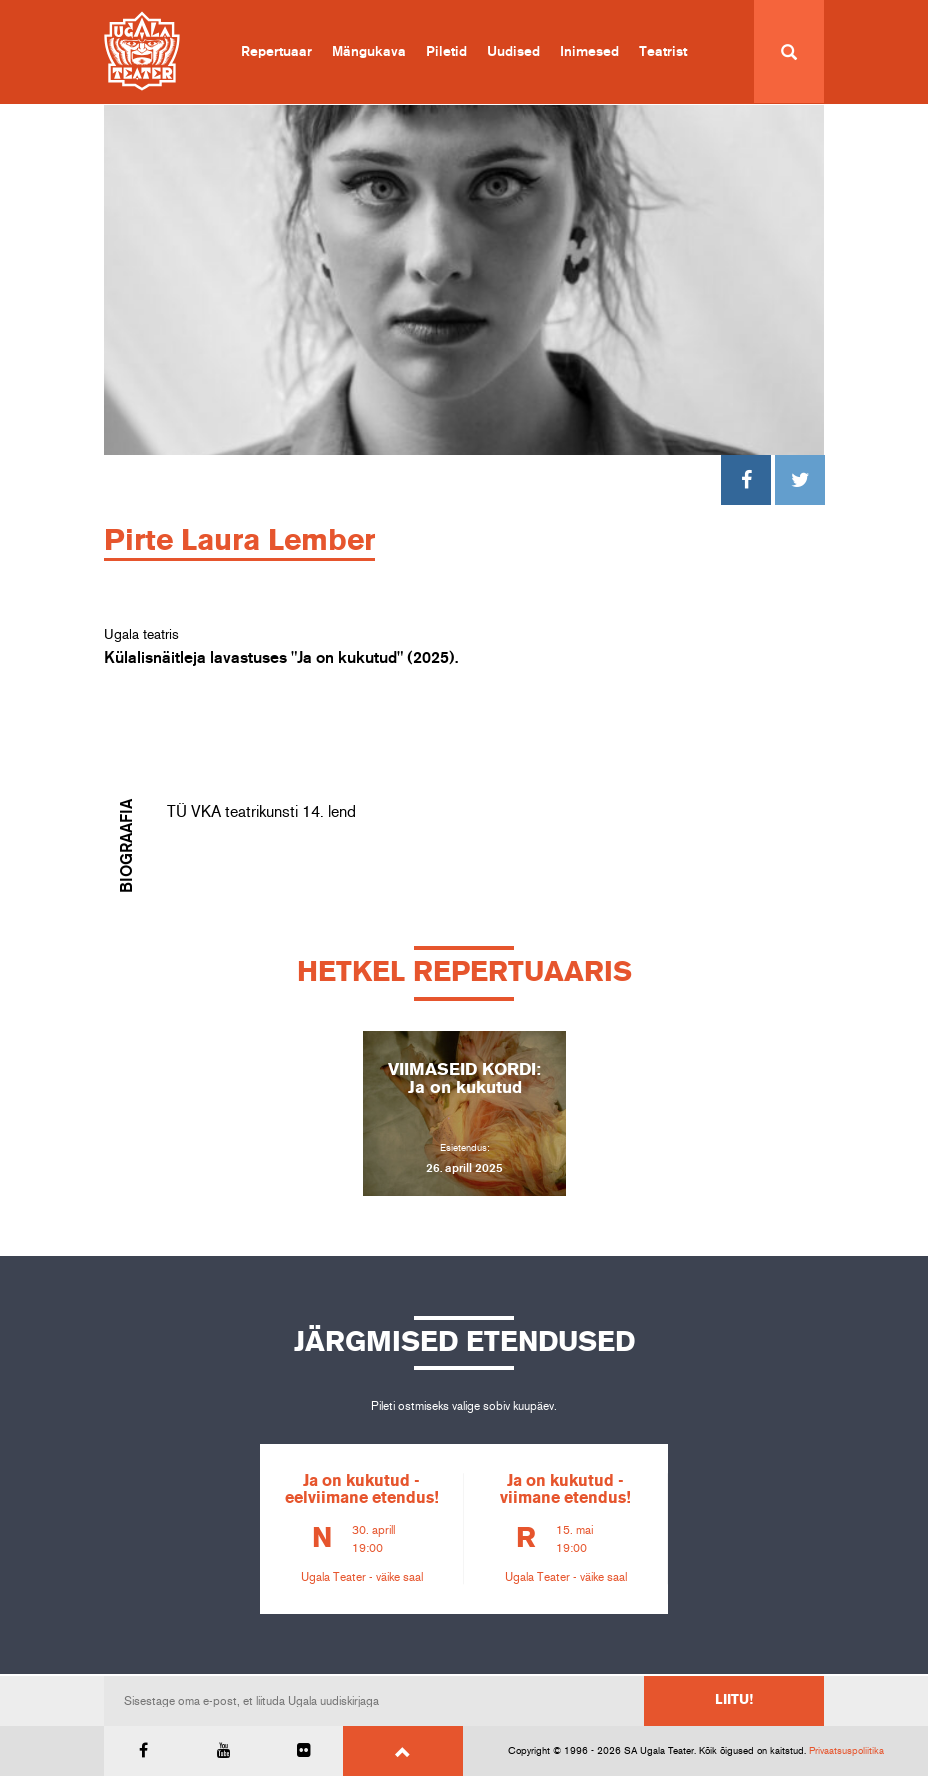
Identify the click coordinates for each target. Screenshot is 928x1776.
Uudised (513, 52)
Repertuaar (276, 52)
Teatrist (663, 52)
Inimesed (589, 52)
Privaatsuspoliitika (846, 1751)
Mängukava (369, 52)
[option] (464, 1113)
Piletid (446, 52)
